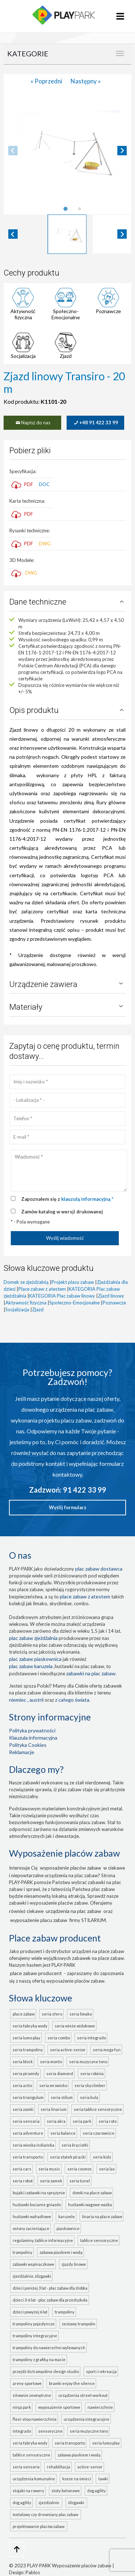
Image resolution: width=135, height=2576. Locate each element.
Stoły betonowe (65, 2490)
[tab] (65, 209)
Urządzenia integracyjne (86, 2419)
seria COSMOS (79, 2168)
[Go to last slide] (13, 234)
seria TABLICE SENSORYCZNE (98, 2109)
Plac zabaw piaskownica (35, 1659)
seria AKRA (56, 2121)
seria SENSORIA (26, 2121)
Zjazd (66, 356)
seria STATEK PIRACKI (68, 2157)
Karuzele (66, 2216)
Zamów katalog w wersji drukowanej (62, 1212)
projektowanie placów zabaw (39, 2526)
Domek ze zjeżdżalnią (26, 1282)
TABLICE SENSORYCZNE (31, 2454)
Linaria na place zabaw (102, 2216)
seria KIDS (102, 2157)
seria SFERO (52, 2014)
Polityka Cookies (27, 1745)
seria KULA (89, 2097)
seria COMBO (59, 2037)
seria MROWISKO (53, 2085)
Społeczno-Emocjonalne (65, 314)
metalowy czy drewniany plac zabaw (46, 2514)
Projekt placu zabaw (72, 1282)
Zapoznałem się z (67, 1199)
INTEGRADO (22, 2431)
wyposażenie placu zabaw (38, 1920)
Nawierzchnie (100, 2407)
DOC (44, 484)
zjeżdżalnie (50, 2502)
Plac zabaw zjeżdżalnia (33, 1638)
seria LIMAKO (80, 2014)
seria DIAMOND (59, 2073)
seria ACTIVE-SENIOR (68, 2049)
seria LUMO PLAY (26, 2037)
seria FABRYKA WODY (30, 2025)
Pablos (33, 2572)
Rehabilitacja (58, 2466)
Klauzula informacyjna (33, 1738)
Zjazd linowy (111, 1296)
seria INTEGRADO (91, 2037)
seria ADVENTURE (28, 2133)
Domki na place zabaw (92, 2192)
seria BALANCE (63, 2133)
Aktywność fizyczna (23, 314)
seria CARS (22, 2168)
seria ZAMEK (51, 2180)
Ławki (103, 2478)
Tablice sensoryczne (99, 2240)
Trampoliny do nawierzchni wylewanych (49, 2347)
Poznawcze (108, 311)
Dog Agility (96, 2490)
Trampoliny (22, 2252)
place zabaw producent (36, 1973)
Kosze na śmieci (76, 2478)
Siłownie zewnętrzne (32, 2395)
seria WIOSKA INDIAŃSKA (33, 2145)
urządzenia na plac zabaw (73, 1911)
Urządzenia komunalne (34, 2478)
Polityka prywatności (32, 1730)
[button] (67, 234)
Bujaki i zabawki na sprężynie (39, 2192)
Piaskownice (68, 2228)
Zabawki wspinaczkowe (33, 2264)
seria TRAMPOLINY (28, 2049)
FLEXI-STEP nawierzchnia (35, 2419)
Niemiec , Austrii (26, 1700)
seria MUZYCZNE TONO (88, 2061)
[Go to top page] (16, 2549)
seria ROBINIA (92, 2073)
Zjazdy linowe (74, 2264)
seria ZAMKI (23, 2109)
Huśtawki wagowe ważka (90, 2204)
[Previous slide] (13, 150)
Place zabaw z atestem (42, 1289)
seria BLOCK (23, 2061)
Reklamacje (21, 1752)
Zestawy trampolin (78, 2323)
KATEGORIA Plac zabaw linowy (62, 1296)
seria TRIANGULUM (28, 2097)
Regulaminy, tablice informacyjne (43, 2240)
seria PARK (82, 2121)
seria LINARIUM (54, 2109)
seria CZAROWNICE (98, 2133)
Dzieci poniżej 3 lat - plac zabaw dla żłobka (50, 2288)
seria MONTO (51, 2061)
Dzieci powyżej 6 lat (30, 2311)
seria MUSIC (49, 2168)
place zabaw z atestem (85, 1596)
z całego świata (72, 1700)
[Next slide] (122, 150)
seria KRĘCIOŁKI (75, 2145)
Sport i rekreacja (101, 2371)
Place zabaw (24, 2014)
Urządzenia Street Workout (83, 2395)
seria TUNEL (79, 2180)
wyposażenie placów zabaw (70, 1868)
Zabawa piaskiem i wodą (61, 2252)
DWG (45, 543)
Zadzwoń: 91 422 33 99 (67, 1489)
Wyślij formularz (67, 1507)
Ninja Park (22, 2407)
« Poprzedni (47, 81)
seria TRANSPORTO (28, 2157)
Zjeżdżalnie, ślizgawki (32, 2276)
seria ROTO (108, 2121)
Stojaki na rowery (28, 2490)
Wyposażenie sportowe (59, 2407)
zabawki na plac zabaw (91, 1673)
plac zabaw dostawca (98, 1569)
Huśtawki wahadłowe (32, 2216)
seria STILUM (62, 2097)
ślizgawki (77, 2502)
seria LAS (107, 2168)
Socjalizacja (23, 356)
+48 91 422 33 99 (95, 422)
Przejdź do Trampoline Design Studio (46, 2371)
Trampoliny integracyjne (35, 2335)
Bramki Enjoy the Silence (72, 2383)
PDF (22, 484)
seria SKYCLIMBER (90, 2085)
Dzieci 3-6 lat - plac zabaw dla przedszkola (50, 2300)
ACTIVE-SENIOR (90, 2466)
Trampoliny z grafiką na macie (39, 2359)
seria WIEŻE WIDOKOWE (75, 2025)
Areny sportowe (27, 2383)
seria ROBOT (23, 2180)
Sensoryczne (50, 2431)
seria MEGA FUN (107, 2049)
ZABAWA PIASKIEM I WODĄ (79, 2454)
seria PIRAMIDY (26, 2073)
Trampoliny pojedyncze (34, 2323)
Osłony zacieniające (31, 2228)
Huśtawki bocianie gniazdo (37, 2204)
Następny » (86, 81)
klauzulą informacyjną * (87, 1199)
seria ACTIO (22, 2085)
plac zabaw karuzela (31, 1666)
